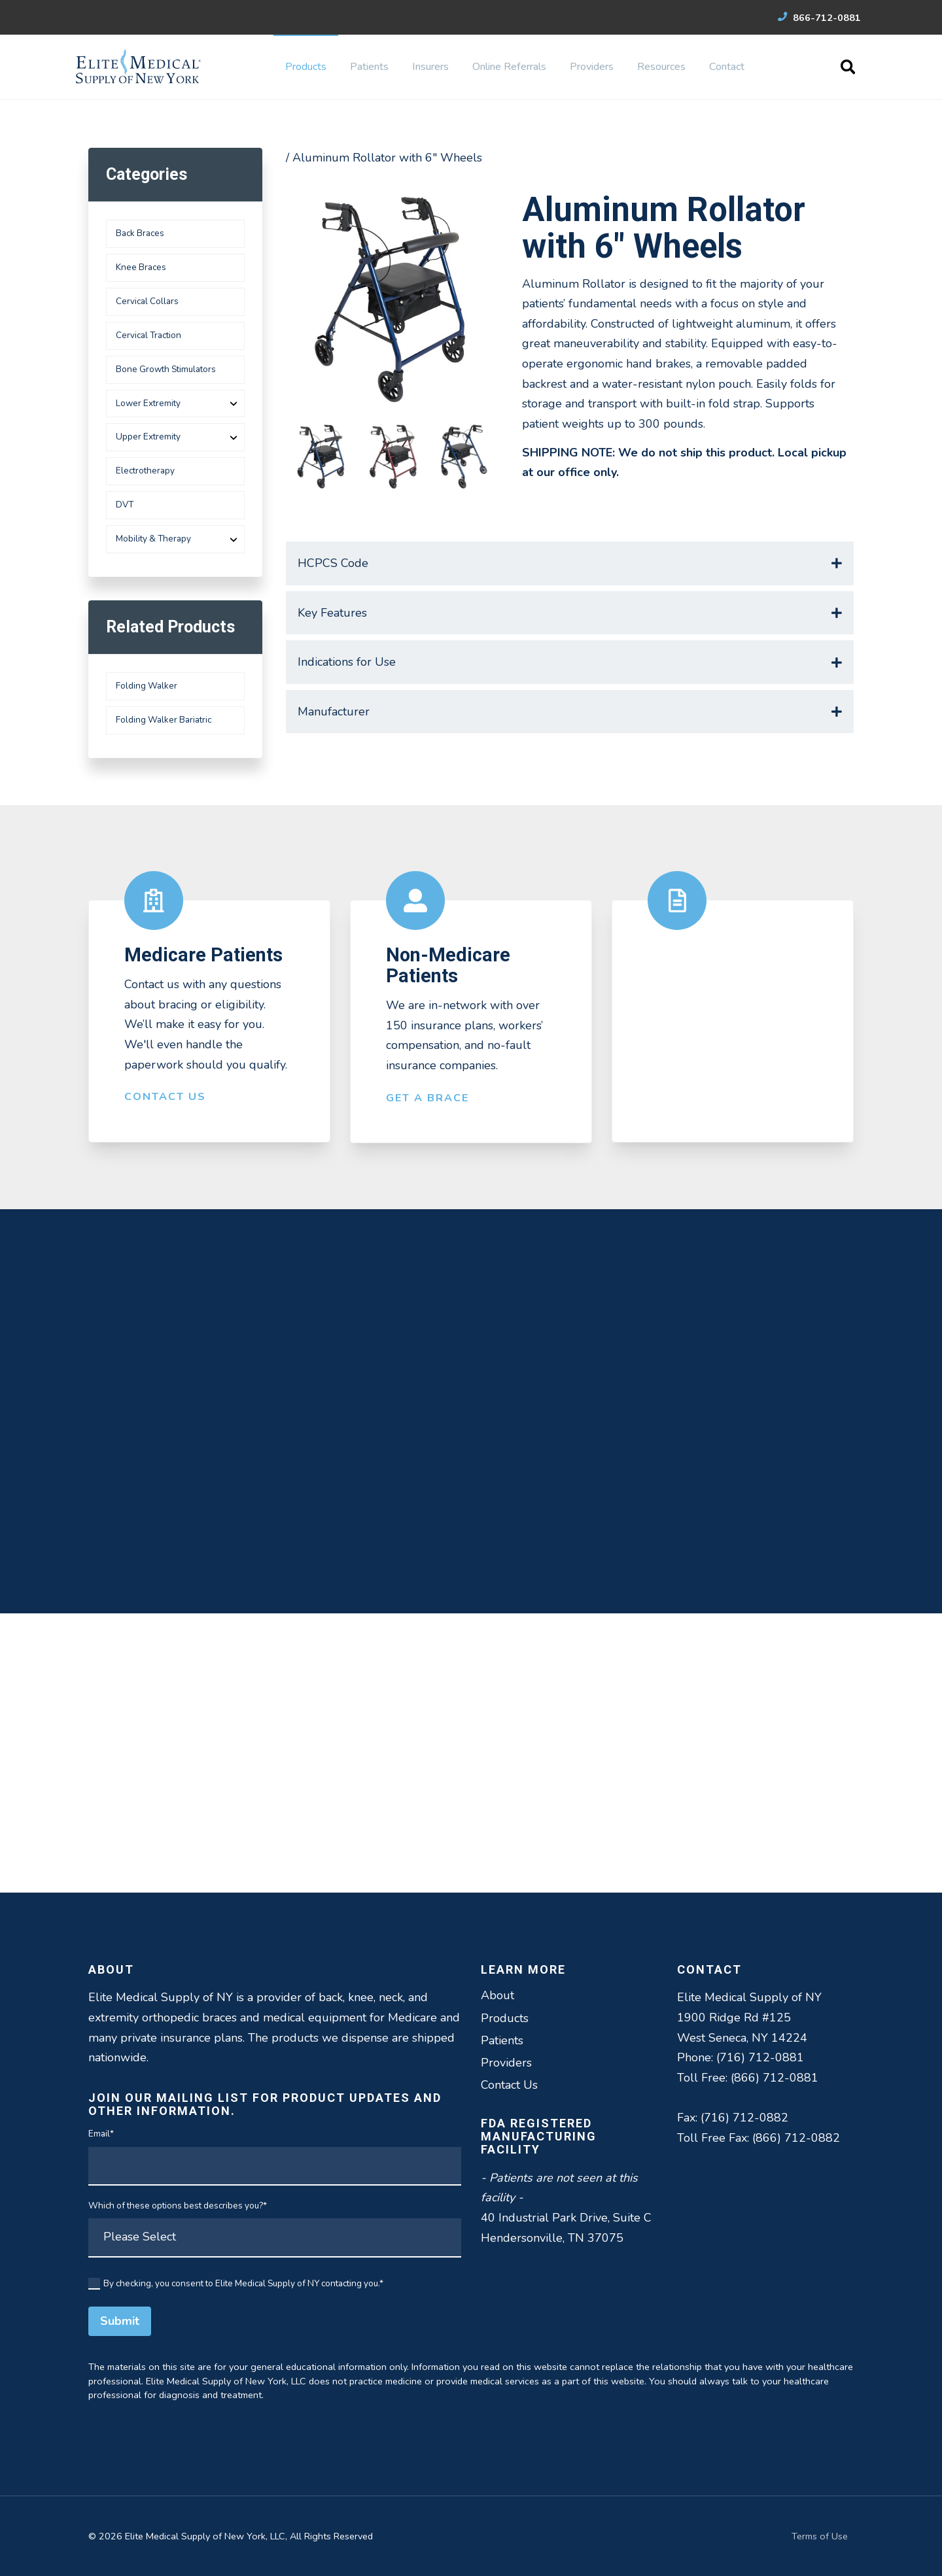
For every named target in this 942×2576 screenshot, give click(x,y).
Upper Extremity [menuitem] (148, 436)
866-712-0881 (819, 17)
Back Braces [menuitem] (140, 233)
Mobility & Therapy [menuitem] (153, 538)
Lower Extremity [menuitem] (148, 403)
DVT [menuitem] (124, 504)
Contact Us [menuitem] (509, 2085)
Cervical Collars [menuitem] (147, 301)
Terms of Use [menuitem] (820, 2536)
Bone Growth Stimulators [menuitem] (166, 369)
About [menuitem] (497, 1995)
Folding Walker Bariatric (163, 719)
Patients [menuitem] (369, 67)
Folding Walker (146, 685)
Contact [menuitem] (726, 67)
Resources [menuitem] (661, 67)
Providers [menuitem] (592, 67)
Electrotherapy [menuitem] (145, 470)
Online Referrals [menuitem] (509, 67)
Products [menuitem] (305, 67)
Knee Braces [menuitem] (141, 267)
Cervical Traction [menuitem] (148, 335)
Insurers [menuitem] (430, 67)
